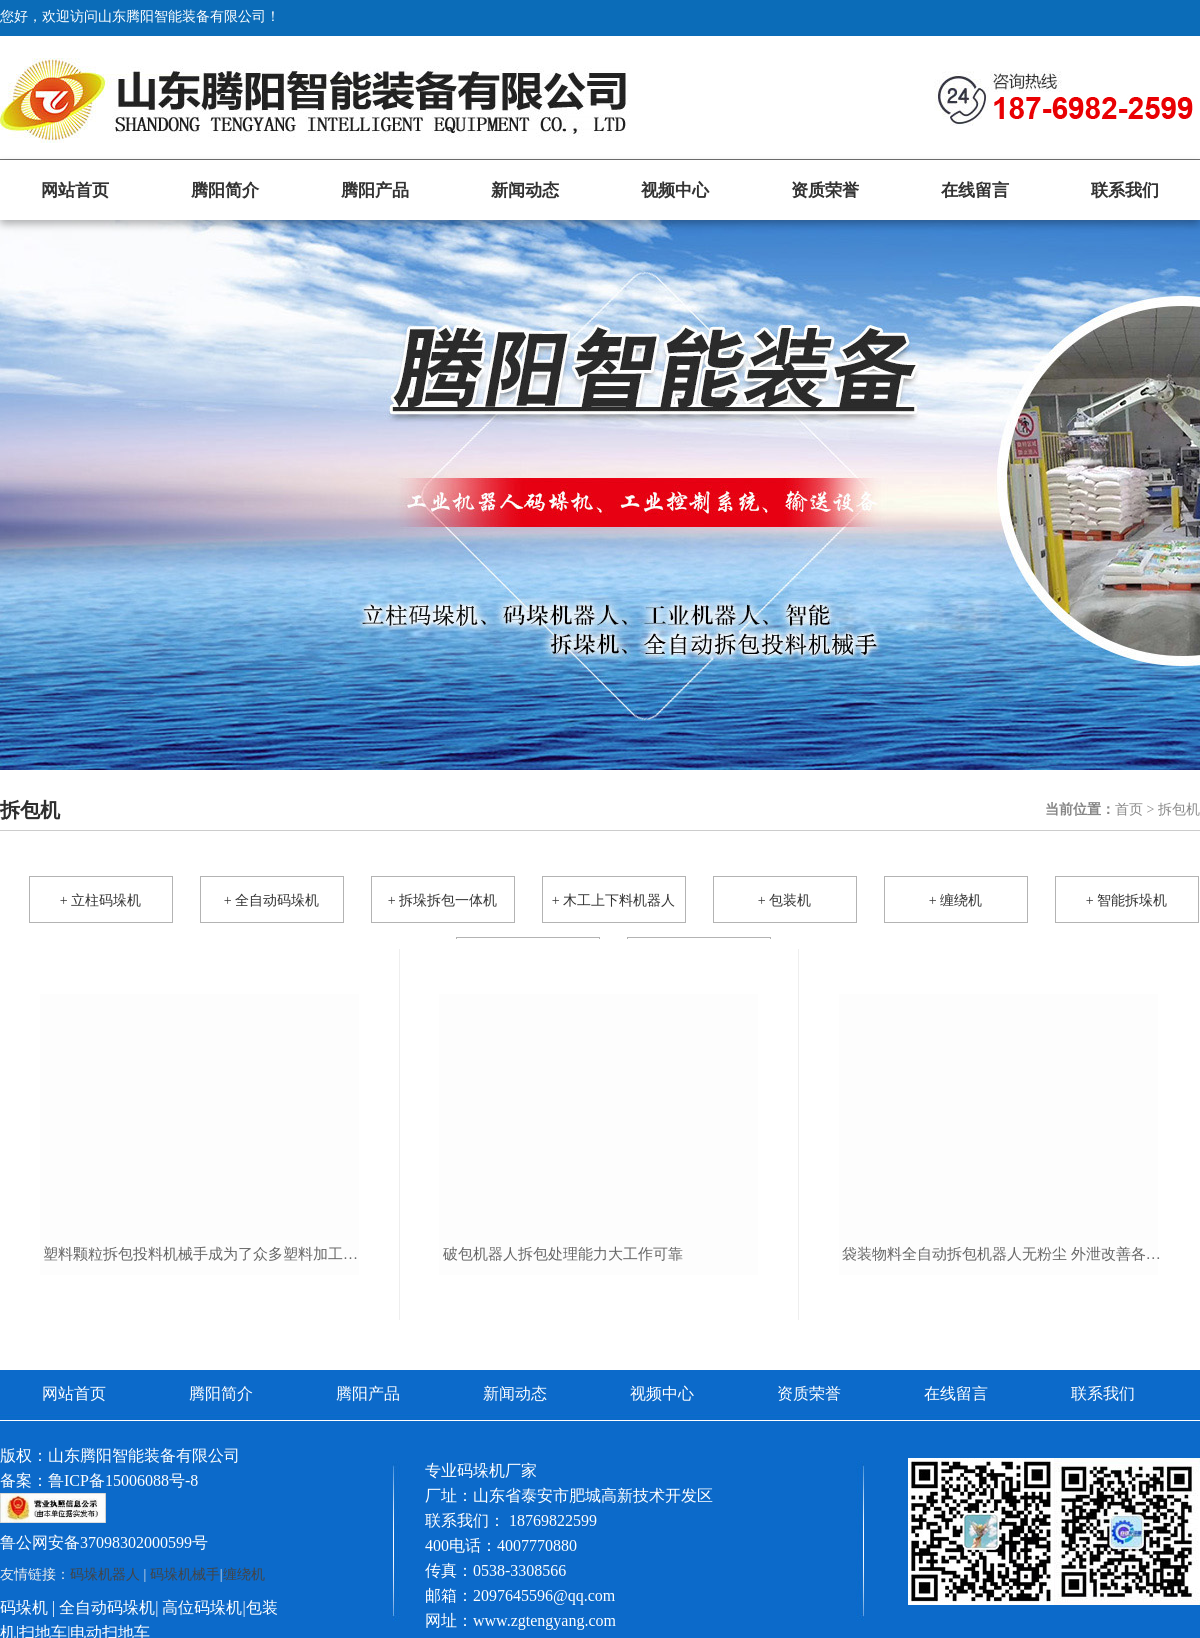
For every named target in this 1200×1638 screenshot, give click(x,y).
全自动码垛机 (107, 1607)
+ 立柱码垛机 (100, 900)
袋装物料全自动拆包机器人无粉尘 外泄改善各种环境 (1001, 1254)
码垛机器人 (105, 1574)
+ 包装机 (784, 900)
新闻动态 (525, 190)
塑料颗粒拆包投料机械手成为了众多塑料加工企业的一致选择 (202, 1254)
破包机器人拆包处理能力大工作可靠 (563, 1254)
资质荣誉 (825, 190)
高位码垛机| (203, 1607)
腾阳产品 (375, 190)
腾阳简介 (225, 190)
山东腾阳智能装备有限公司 (144, 1455)
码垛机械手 (185, 1574)
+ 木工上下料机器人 (613, 900)
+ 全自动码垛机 (271, 900)
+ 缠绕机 (955, 900)
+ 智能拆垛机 (1126, 900)
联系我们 (1125, 190)
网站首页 (75, 190)
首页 (1129, 809)
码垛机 (24, 1607)
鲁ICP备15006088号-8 (123, 1480)
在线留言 (975, 190)
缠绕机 (244, 1574)
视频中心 (675, 190)
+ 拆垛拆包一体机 (442, 900)
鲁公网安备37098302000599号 (104, 1542)
